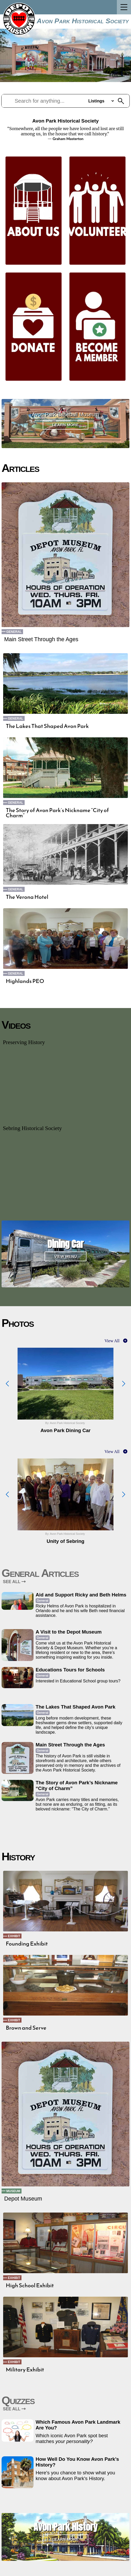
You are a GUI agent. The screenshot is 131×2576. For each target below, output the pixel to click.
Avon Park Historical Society (83, 21)
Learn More (65, 424)
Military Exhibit (25, 2369)
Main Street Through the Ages (41, 639)
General (14, 632)
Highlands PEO (25, 981)
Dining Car (65, 1244)
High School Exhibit (30, 2285)
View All (112, 1341)
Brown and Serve (26, 2028)
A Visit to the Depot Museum (69, 1632)
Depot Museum (23, 2199)
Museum (13, 2191)
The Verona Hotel (27, 897)
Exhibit (14, 1936)
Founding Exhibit (27, 1944)
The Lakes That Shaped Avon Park (47, 726)
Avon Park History (65, 2527)
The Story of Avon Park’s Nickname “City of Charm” (57, 813)
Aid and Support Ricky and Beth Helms (81, 1594)
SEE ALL (14, 1581)
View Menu (65, 1256)
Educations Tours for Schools (70, 1669)
